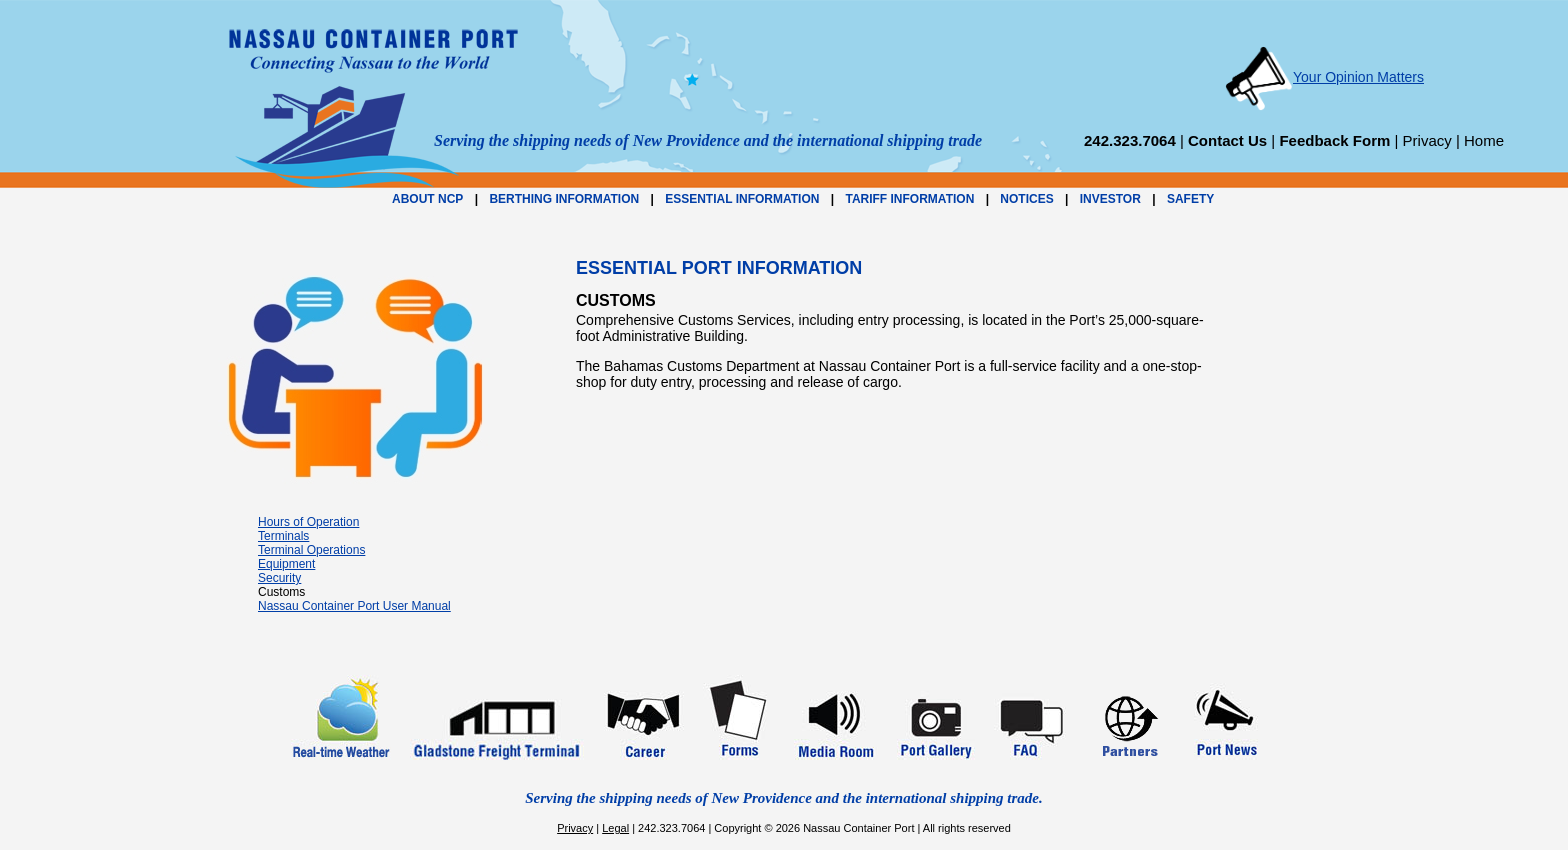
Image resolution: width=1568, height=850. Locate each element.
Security (279, 578)
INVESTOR (1110, 199)
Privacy (1427, 140)
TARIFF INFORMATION (909, 199)
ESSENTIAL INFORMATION (742, 199)
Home (1484, 140)
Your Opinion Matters (1324, 77)
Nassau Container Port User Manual (354, 606)
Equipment (286, 564)
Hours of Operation (308, 522)
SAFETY (1190, 199)
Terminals (283, 536)
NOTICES (1026, 199)
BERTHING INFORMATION (564, 199)
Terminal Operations (311, 550)
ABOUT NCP (427, 199)
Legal (615, 828)
